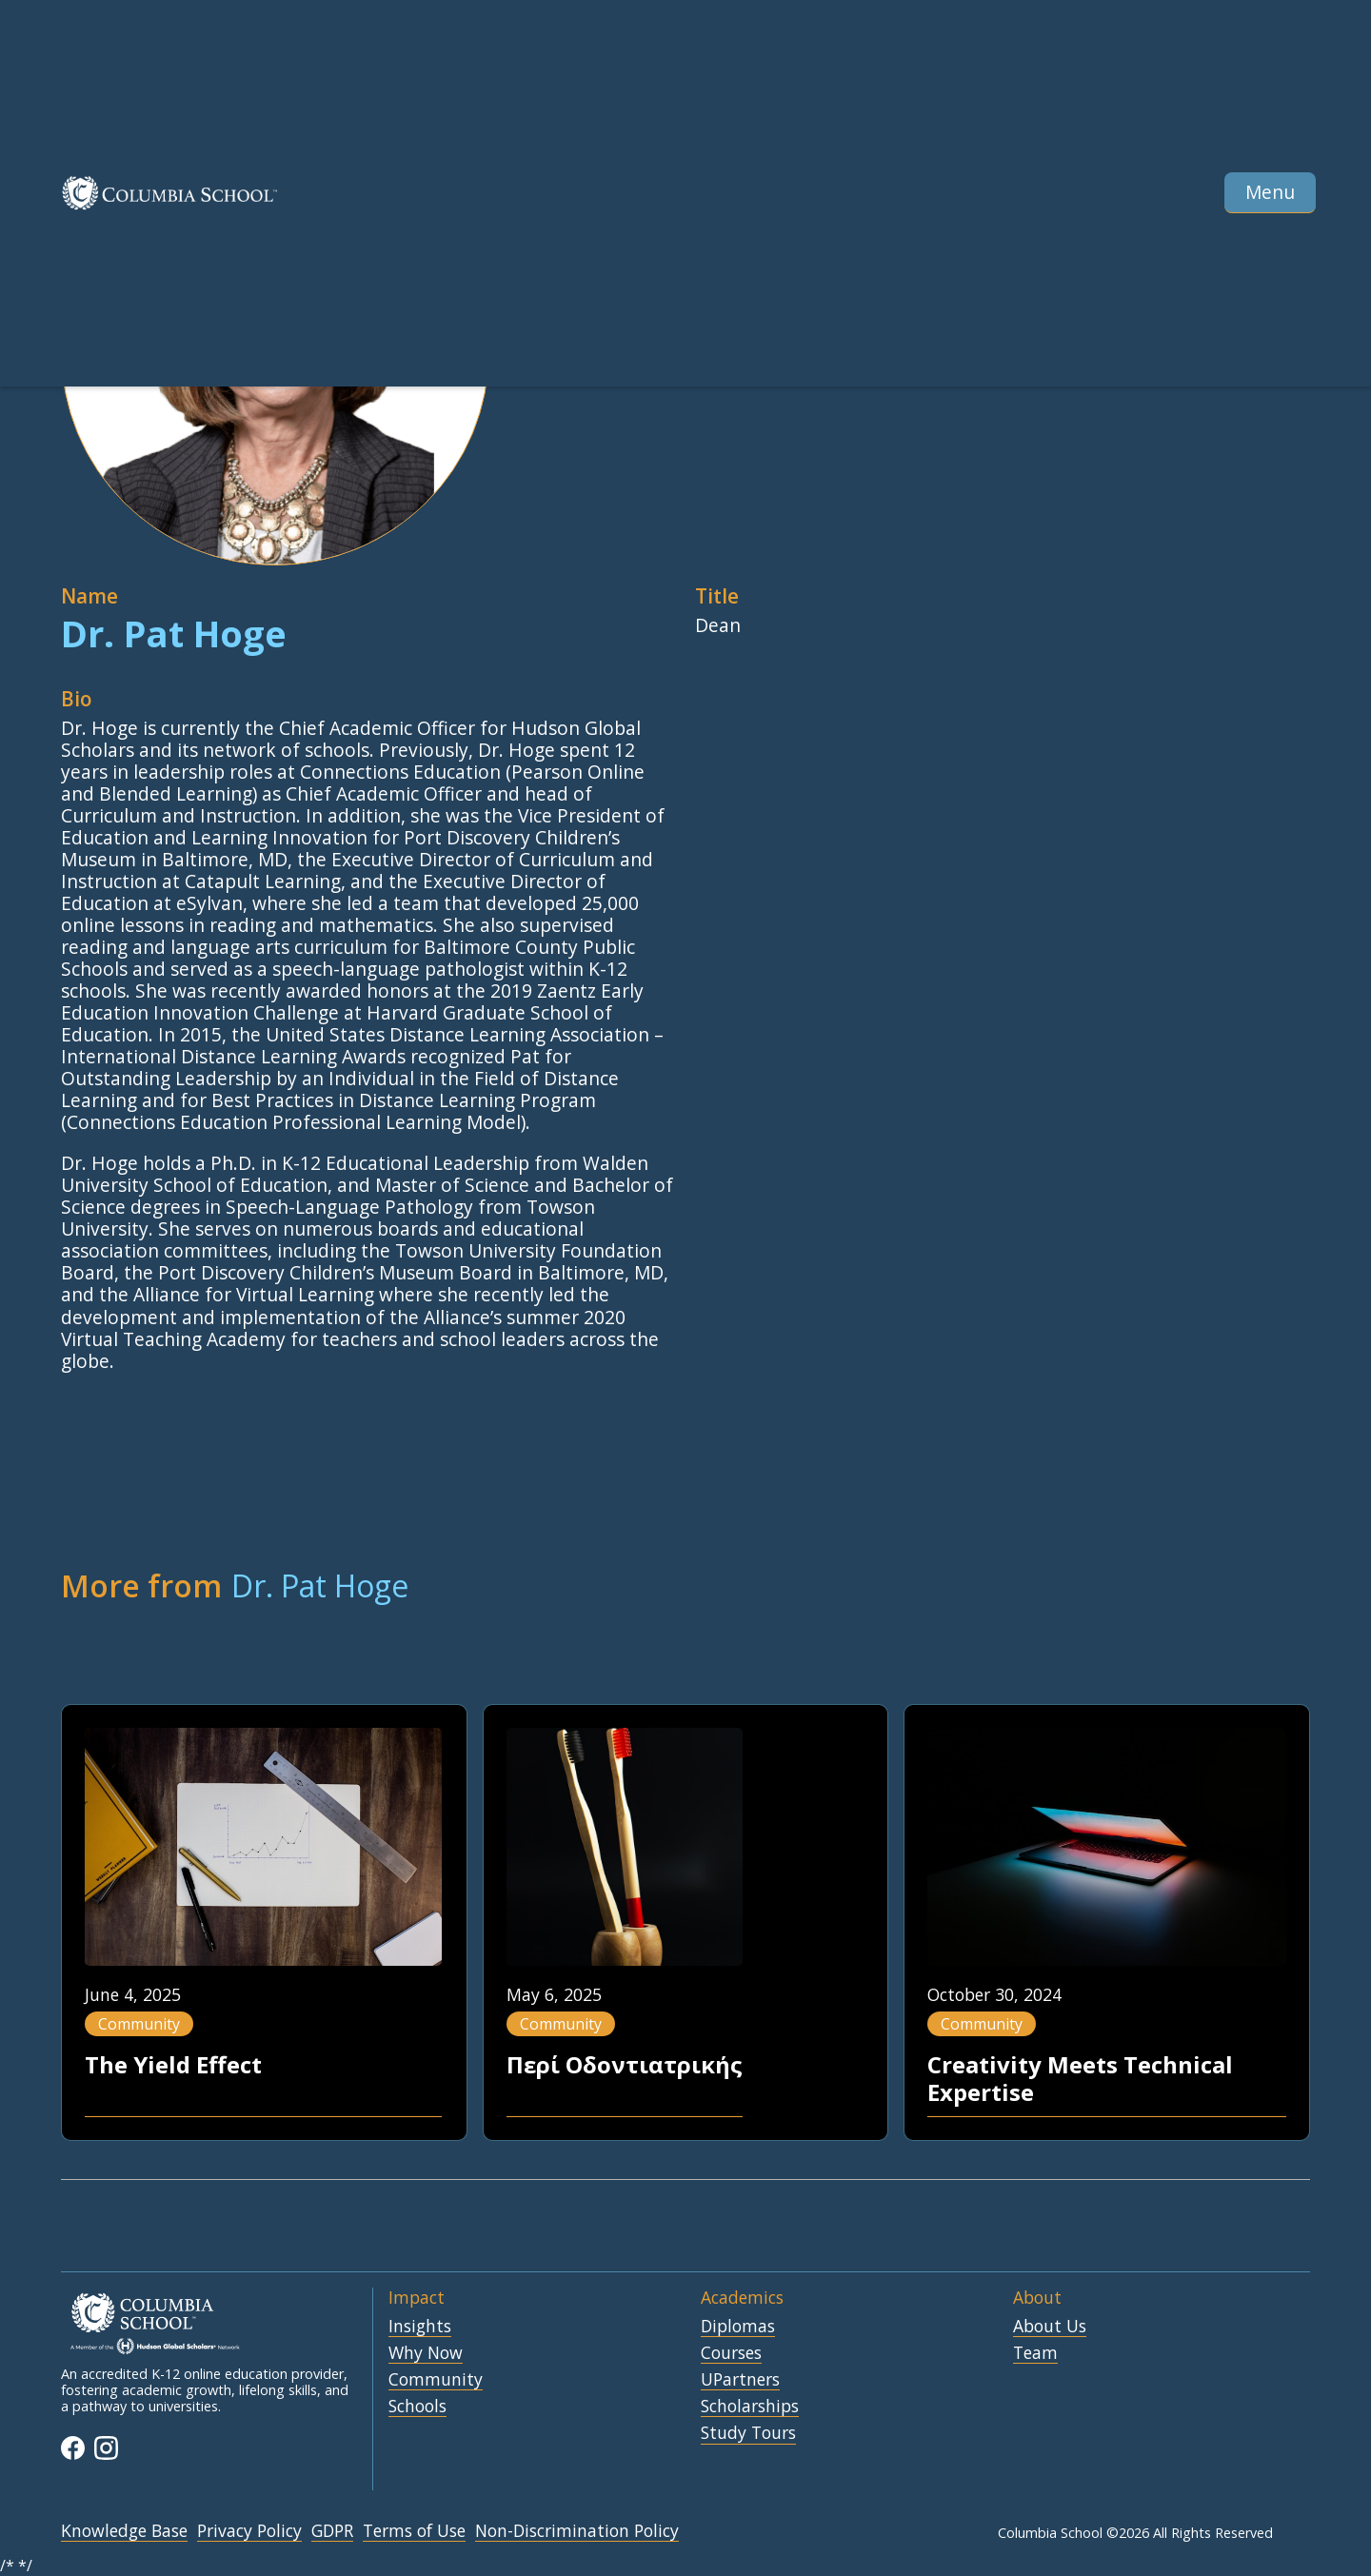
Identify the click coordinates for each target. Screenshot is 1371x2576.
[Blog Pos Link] (263, 1922)
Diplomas (738, 2326)
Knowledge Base (124, 2531)
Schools (417, 2406)
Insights (419, 2326)
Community (435, 2379)
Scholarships (750, 2406)
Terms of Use (414, 2531)
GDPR (332, 2531)
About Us (1049, 2326)
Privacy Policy (249, 2531)
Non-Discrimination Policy (577, 2531)
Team (1035, 2353)
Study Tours (748, 2433)
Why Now (425, 2353)
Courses (731, 2353)
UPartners (740, 2379)
